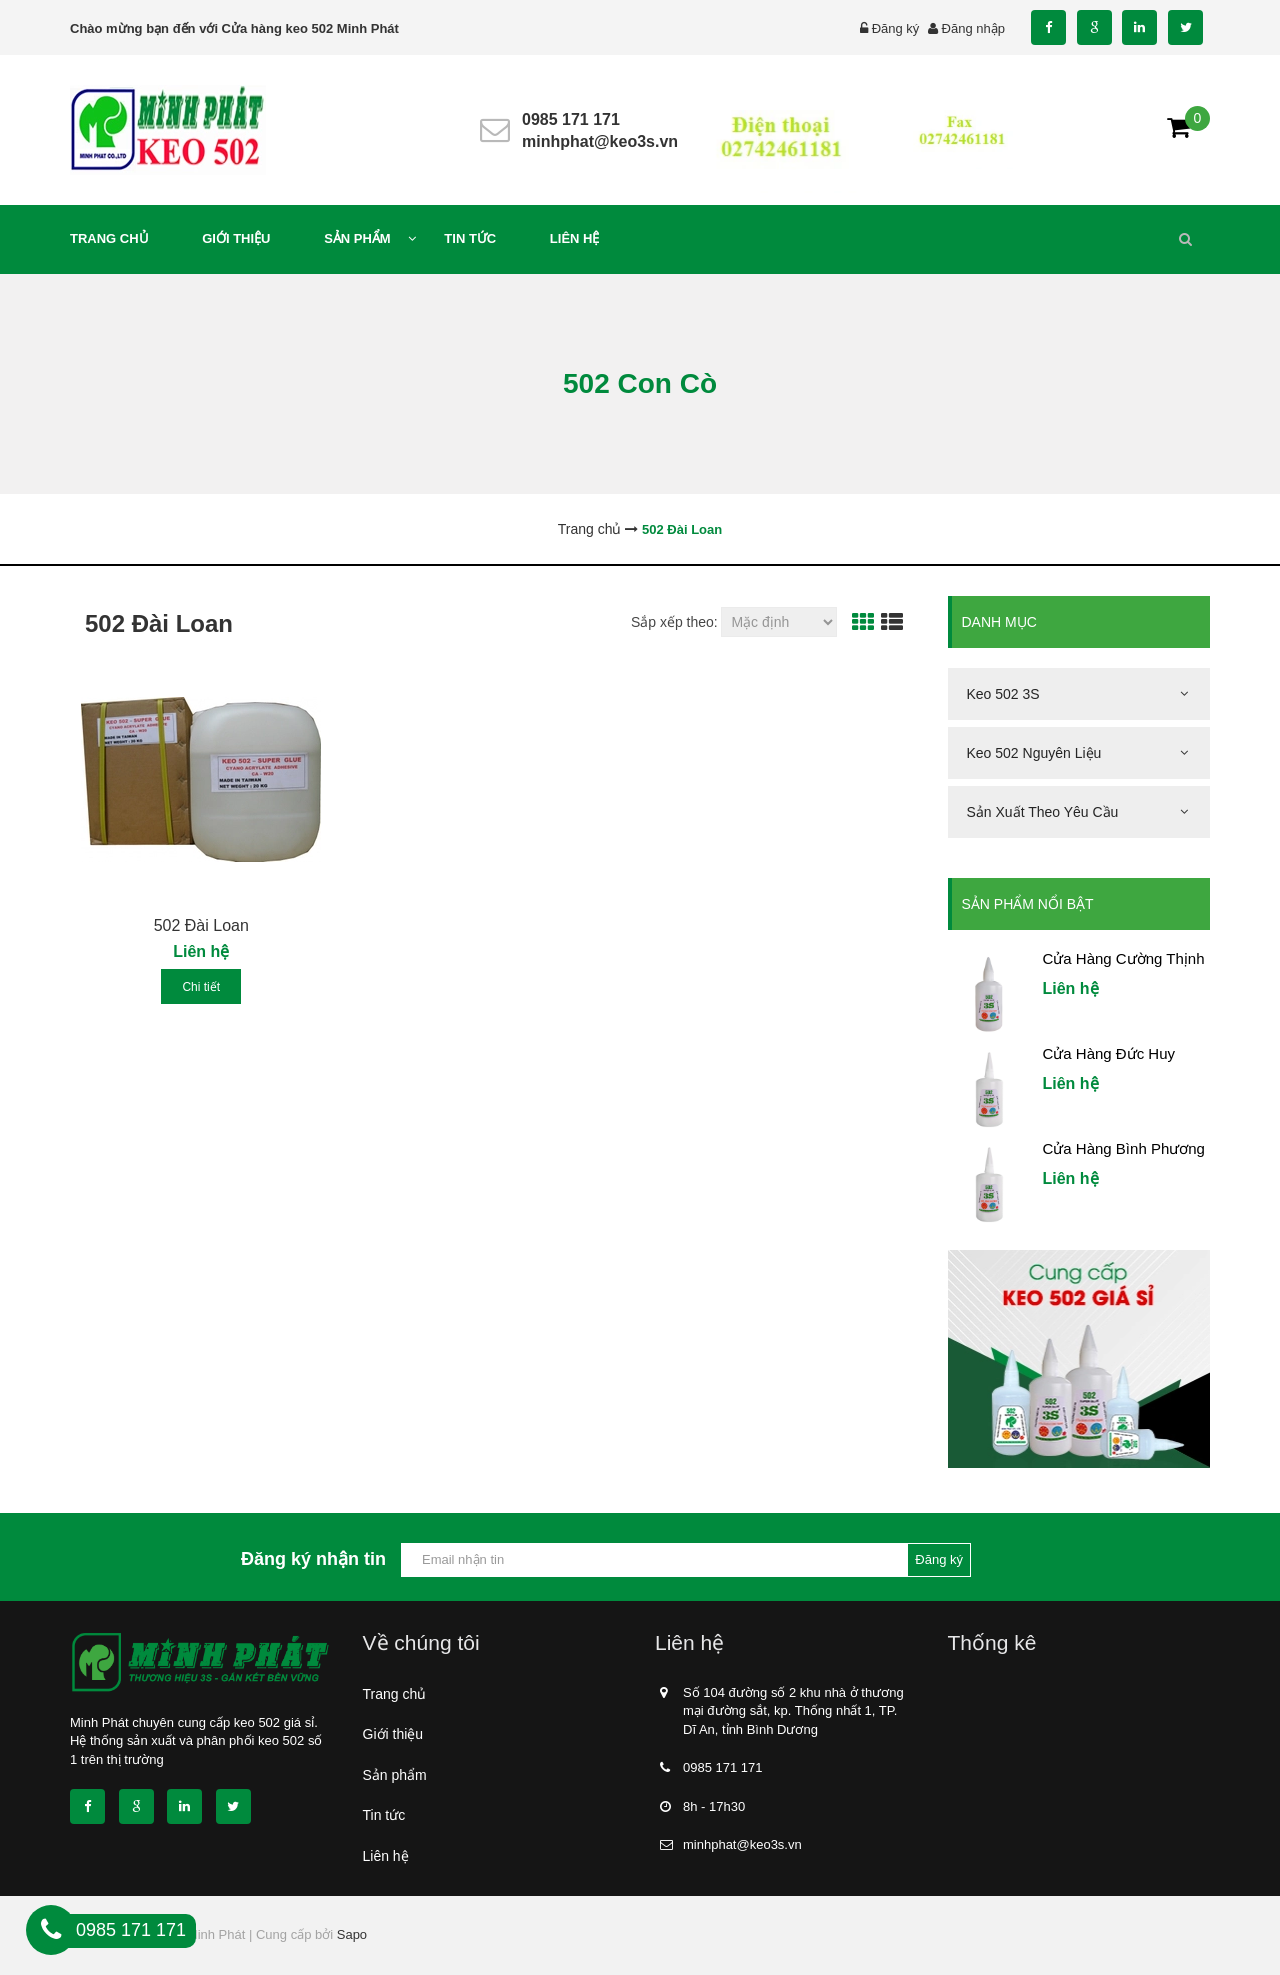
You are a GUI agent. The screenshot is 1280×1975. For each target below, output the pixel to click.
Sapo (352, 1934)
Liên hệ (386, 1856)
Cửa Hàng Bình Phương (1124, 1148)
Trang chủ (395, 1694)
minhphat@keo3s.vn (600, 141)
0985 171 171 (571, 119)
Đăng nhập (973, 28)
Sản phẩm (395, 1775)
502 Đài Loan (201, 925)
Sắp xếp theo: (674, 622)
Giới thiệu (393, 1734)
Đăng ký (896, 28)
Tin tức (384, 1815)
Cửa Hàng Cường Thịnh (1124, 958)
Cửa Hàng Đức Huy (1109, 1053)
